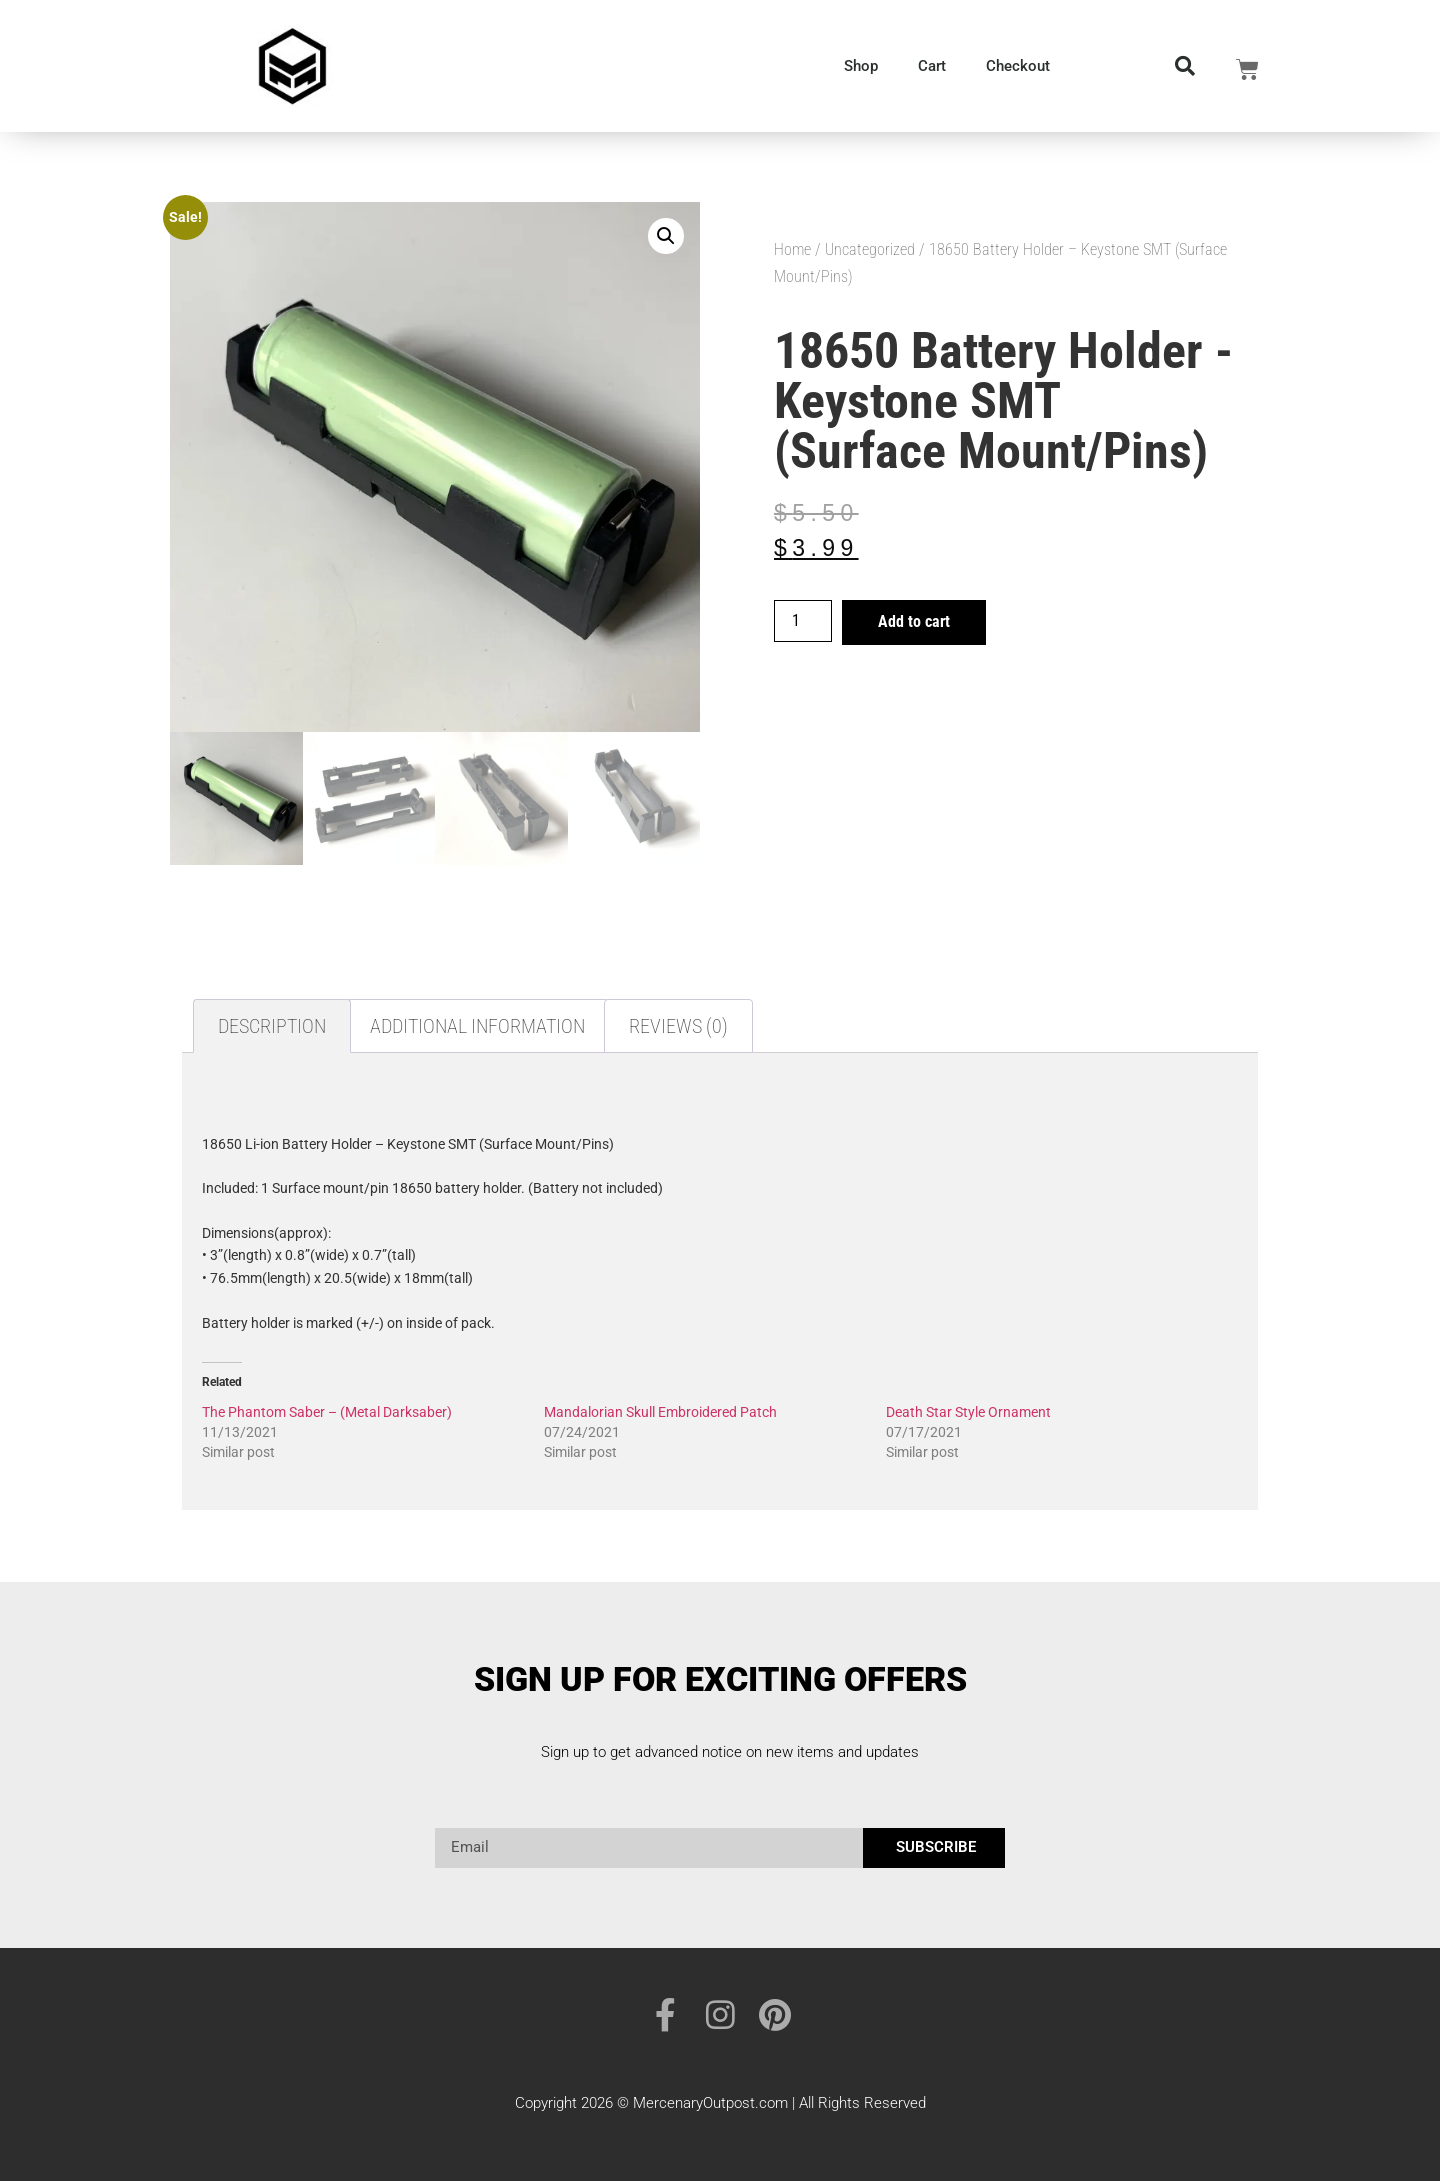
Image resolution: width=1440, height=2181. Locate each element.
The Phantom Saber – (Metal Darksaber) (327, 1412)
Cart (932, 66)
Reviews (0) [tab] (678, 1026)
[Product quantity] (803, 621)
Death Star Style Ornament (968, 1412)
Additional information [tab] (477, 1026)
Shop (861, 66)
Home (792, 249)
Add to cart (914, 621)
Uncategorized (870, 249)
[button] (666, 236)
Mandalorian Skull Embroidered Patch (660, 1412)
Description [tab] (272, 1026)
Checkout (1018, 66)
